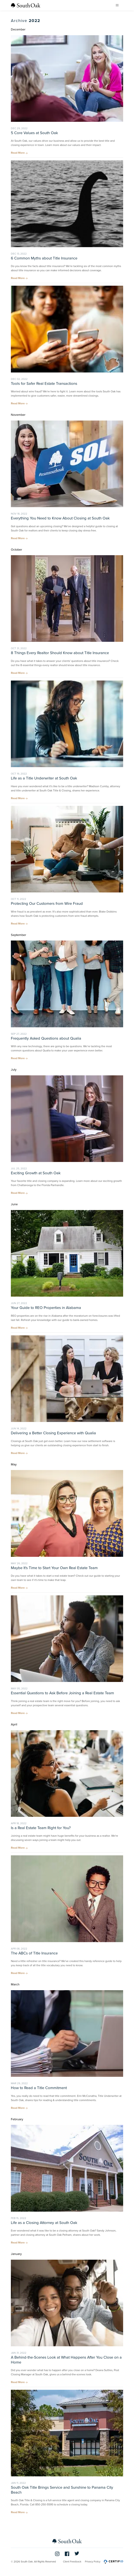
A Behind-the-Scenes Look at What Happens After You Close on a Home (66, 2359)
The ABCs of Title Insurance (34, 1953)
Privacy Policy (92, 2562)
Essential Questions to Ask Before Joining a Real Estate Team (62, 1693)
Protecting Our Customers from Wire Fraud (47, 903)
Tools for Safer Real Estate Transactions (44, 383)
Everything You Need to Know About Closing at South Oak (60, 518)
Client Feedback (72, 2562)
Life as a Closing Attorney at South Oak (44, 2223)
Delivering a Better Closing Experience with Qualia (53, 1433)
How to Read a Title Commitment (39, 2088)
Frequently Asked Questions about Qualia (46, 1038)
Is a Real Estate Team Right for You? (41, 1828)
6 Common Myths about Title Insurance (44, 258)
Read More (19, 153)
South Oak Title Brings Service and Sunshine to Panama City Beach (62, 2489)
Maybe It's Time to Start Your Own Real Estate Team (54, 1568)
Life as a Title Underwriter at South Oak (44, 778)
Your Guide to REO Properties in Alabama (46, 1308)
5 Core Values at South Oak (34, 133)
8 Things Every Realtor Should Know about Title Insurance (60, 653)
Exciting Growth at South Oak (36, 1173)
